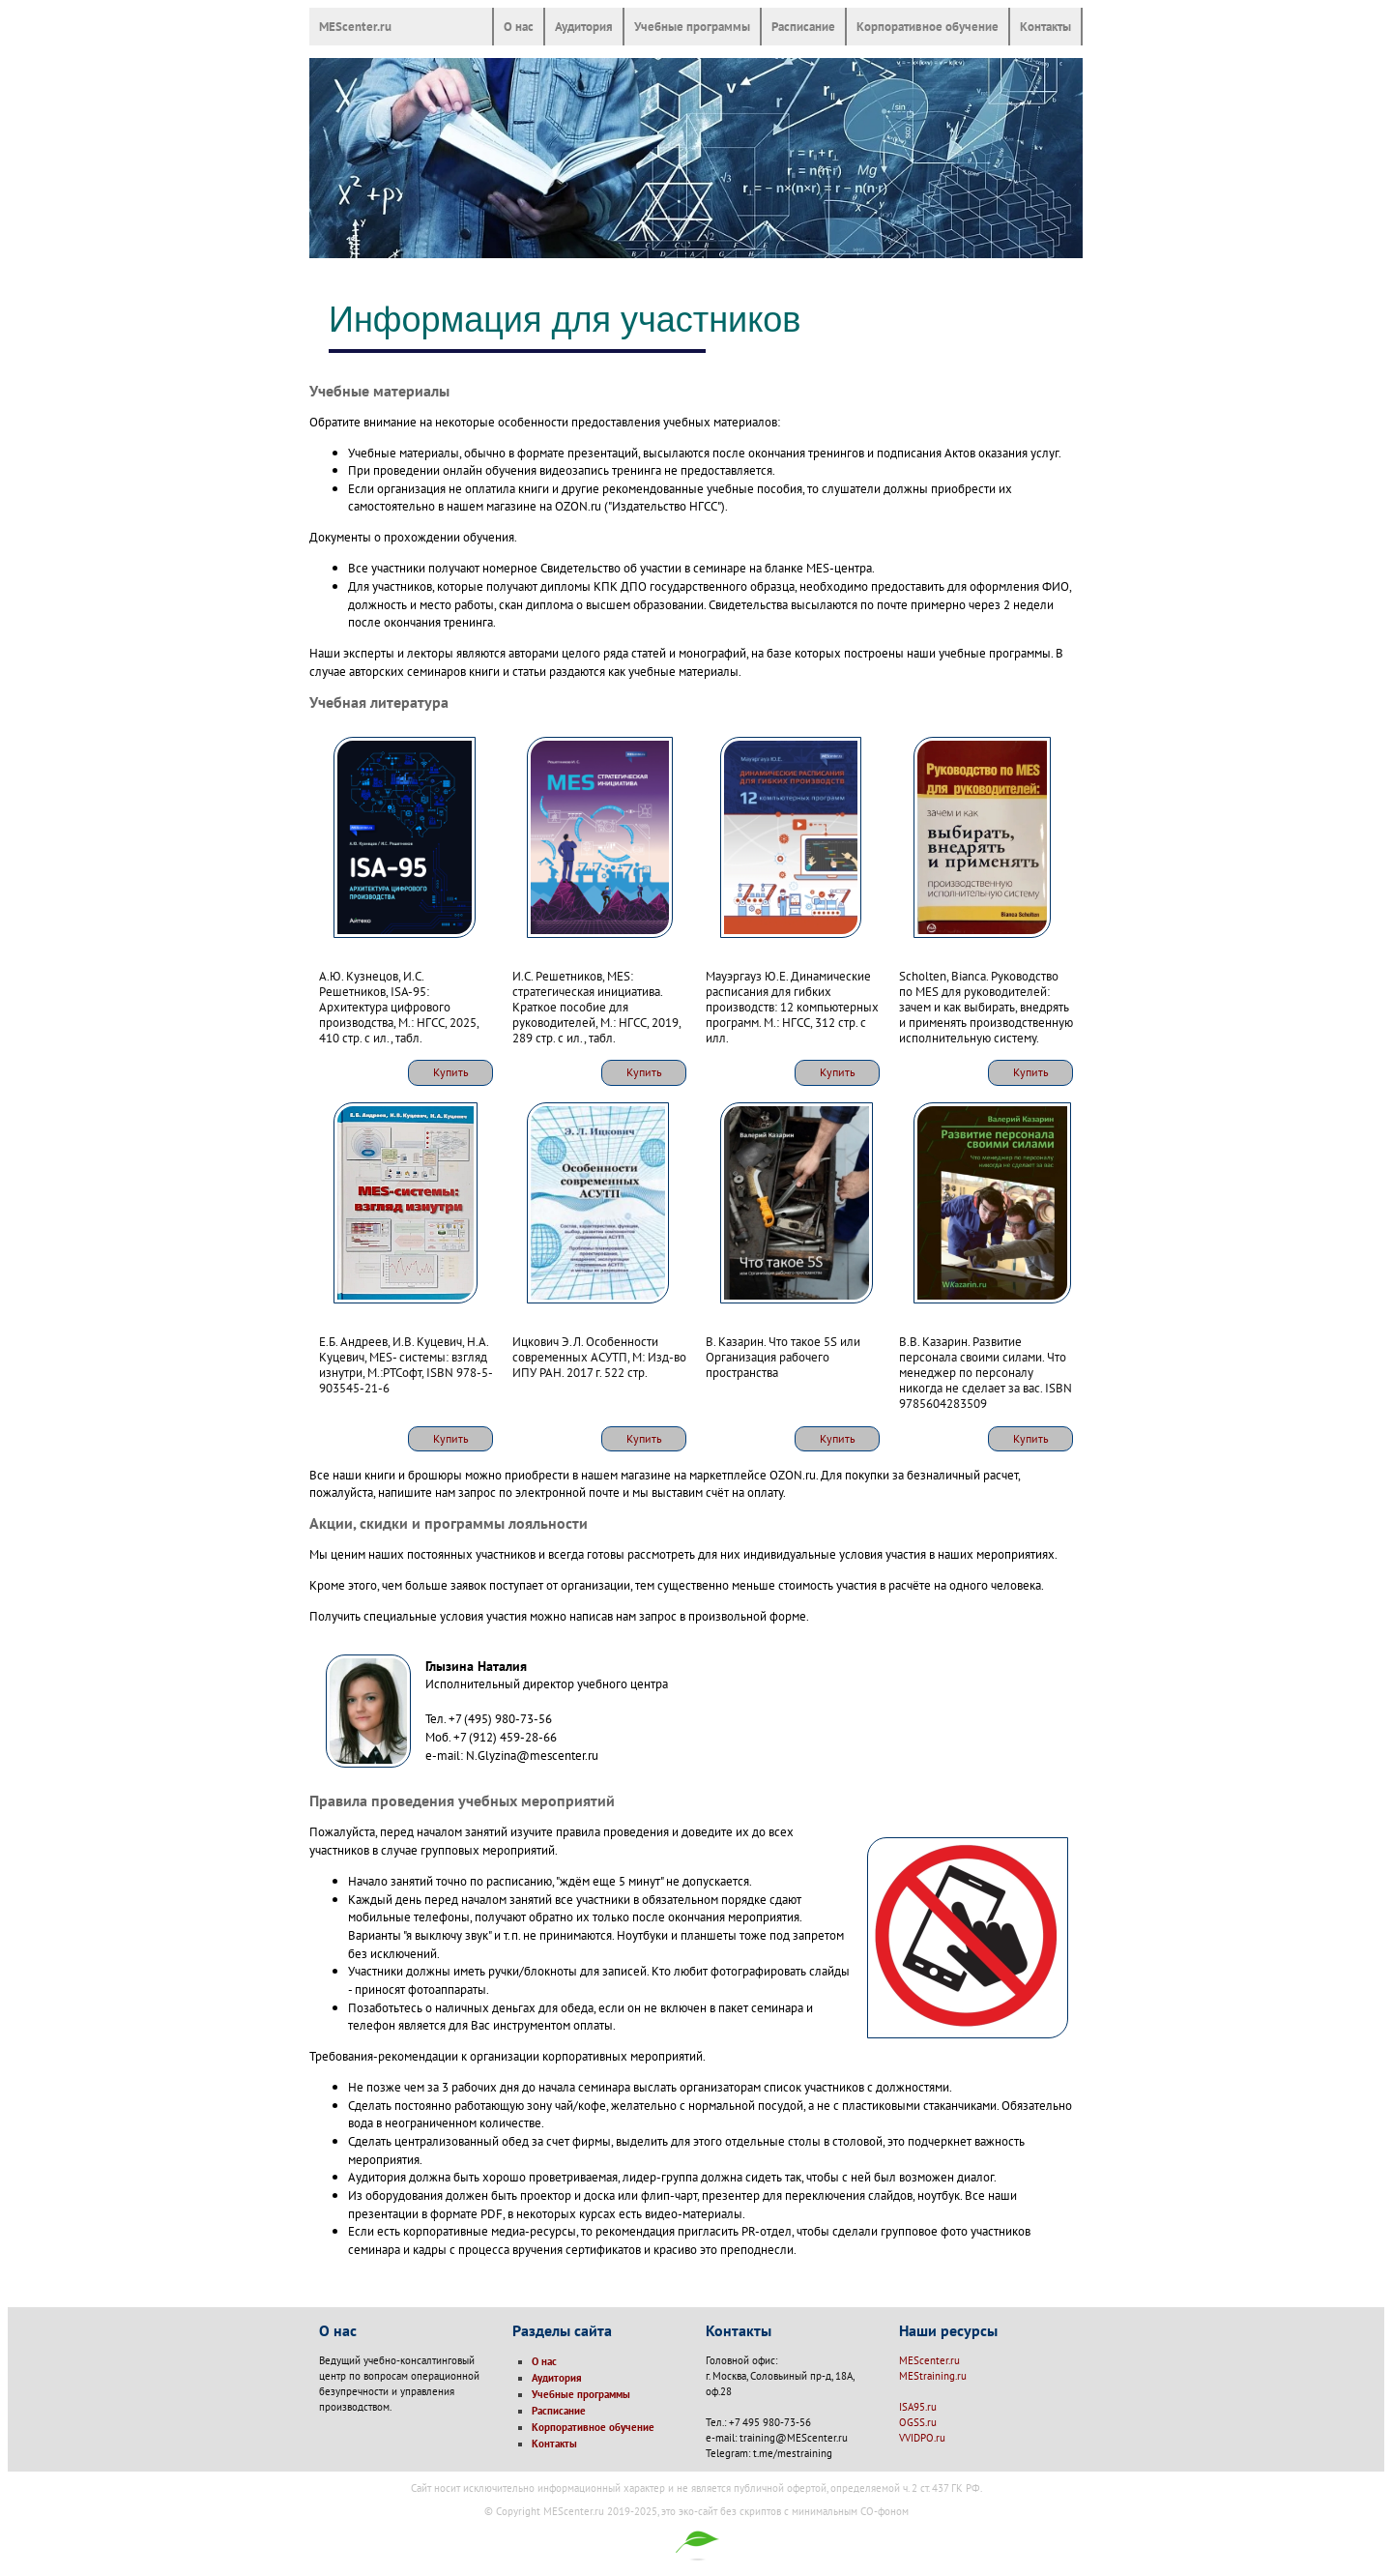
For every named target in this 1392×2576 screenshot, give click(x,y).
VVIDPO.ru (922, 2437)
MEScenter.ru (355, 26)
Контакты (1045, 26)
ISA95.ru (918, 2407)
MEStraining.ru (933, 2376)
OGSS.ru (918, 2422)
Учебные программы (692, 26)
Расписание (803, 26)
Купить (451, 1072)
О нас (519, 26)
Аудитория (584, 26)
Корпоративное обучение (927, 26)
